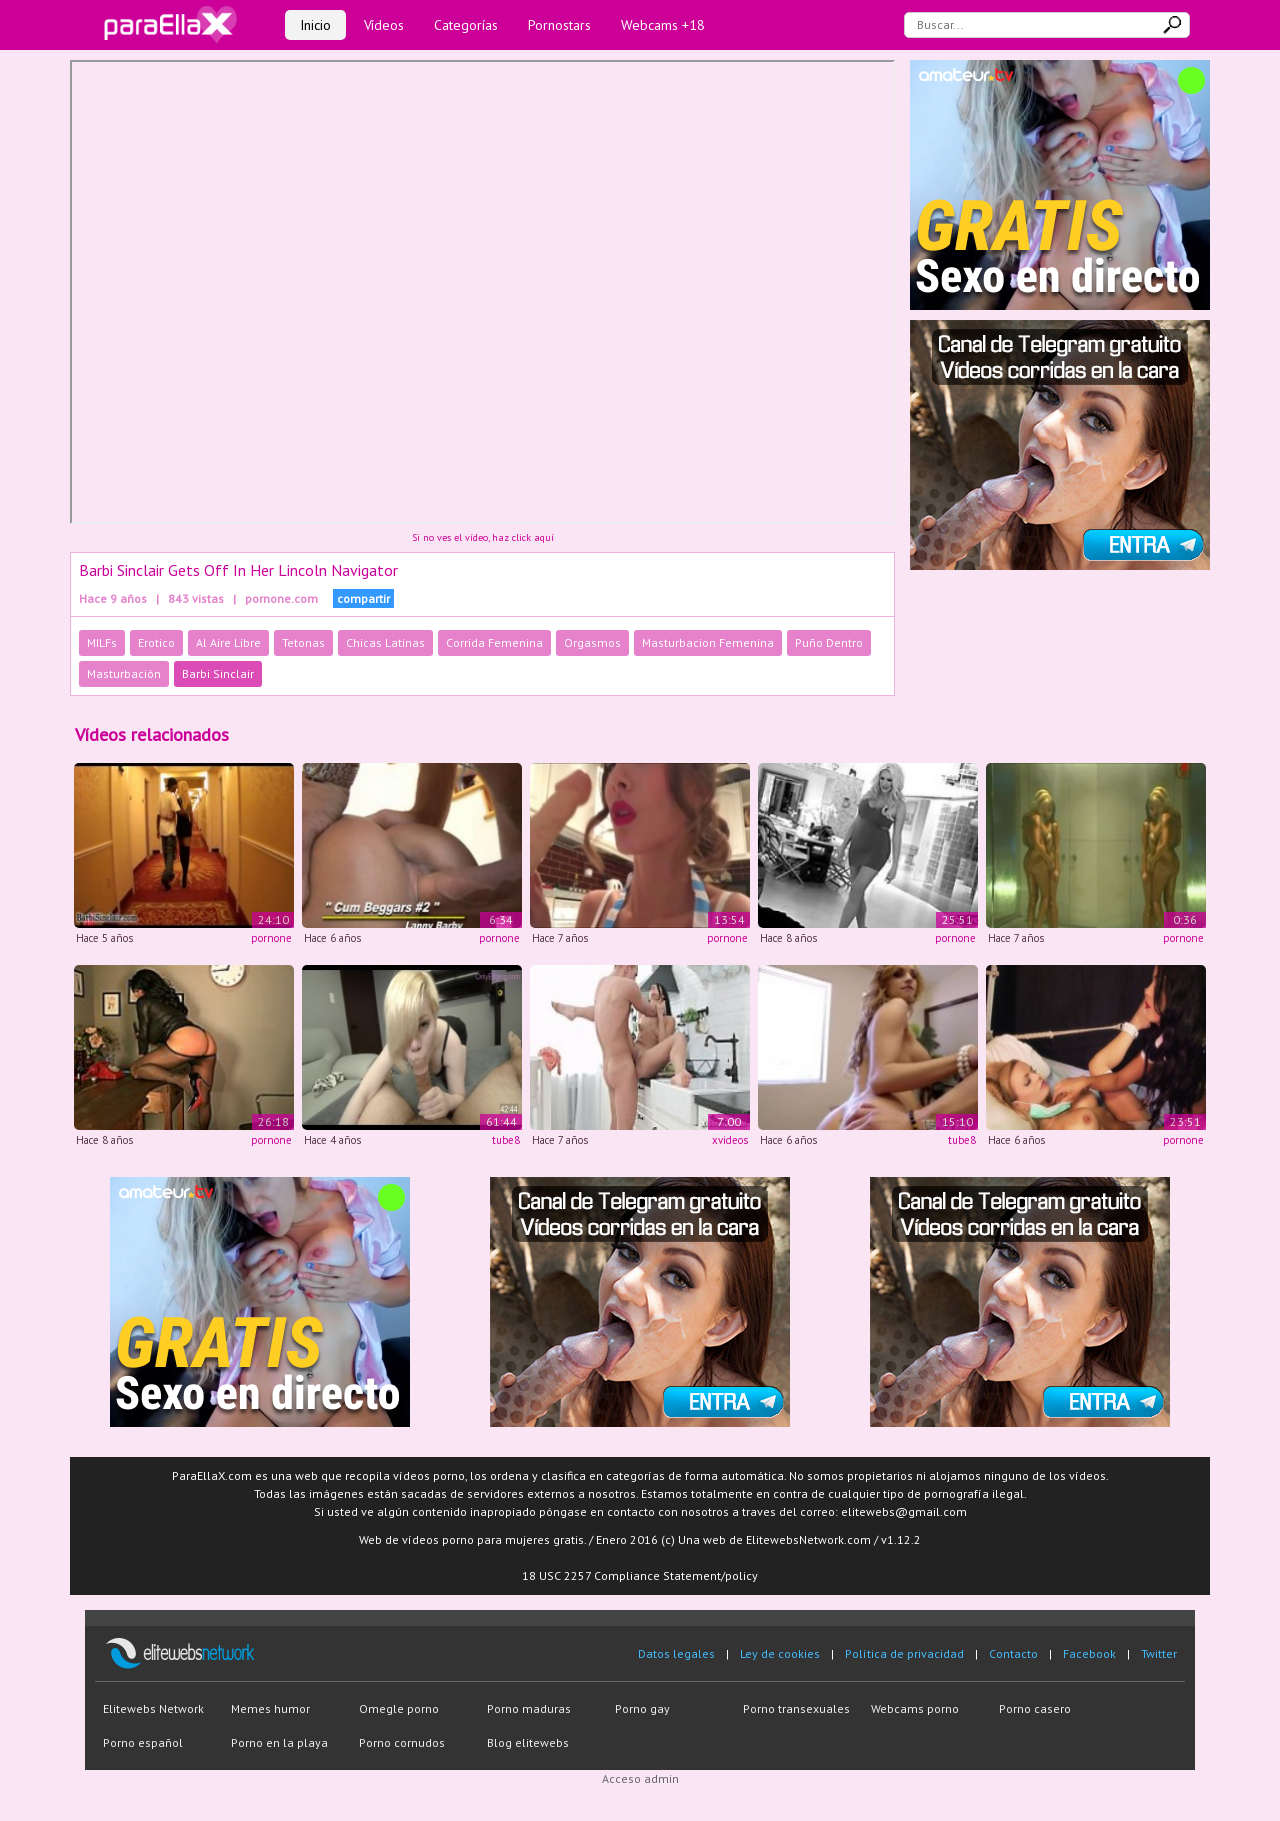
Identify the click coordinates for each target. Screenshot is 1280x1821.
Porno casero (1035, 1708)
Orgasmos (592, 642)
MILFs (102, 642)
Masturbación (124, 673)
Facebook (1089, 1653)
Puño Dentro (829, 642)
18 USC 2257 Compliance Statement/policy (640, 1575)
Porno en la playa (279, 1742)
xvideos (730, 1140)
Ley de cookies (780, 1653)
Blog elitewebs (528, 1742)
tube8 (506, 1140)
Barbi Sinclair (218, 673)
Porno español (143, 1742)
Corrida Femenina (494, 642)
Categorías (466, 25)
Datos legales (676, 1653)
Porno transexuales (796, 1708)
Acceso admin (640, 1778)
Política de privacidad (904, 1653)
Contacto (1013, 1653)
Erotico (156, 642)
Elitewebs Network (153, 1708)
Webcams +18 (663, 25)
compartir (363, 598)
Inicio (315, 25)
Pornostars (559, 25)
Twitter (1159, 1653)
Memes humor (270, 1708)
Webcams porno (915, 1708)
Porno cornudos (402, 1742)
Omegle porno (399, 1708)
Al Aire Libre (228, 642)
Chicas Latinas (385, 642)
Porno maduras (529, 1708)
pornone (271, 938)
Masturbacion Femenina (708, 642)
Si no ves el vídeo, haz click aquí (483, 537)
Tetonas (303, 642)
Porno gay (642, 1708)
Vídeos (384, 25)
